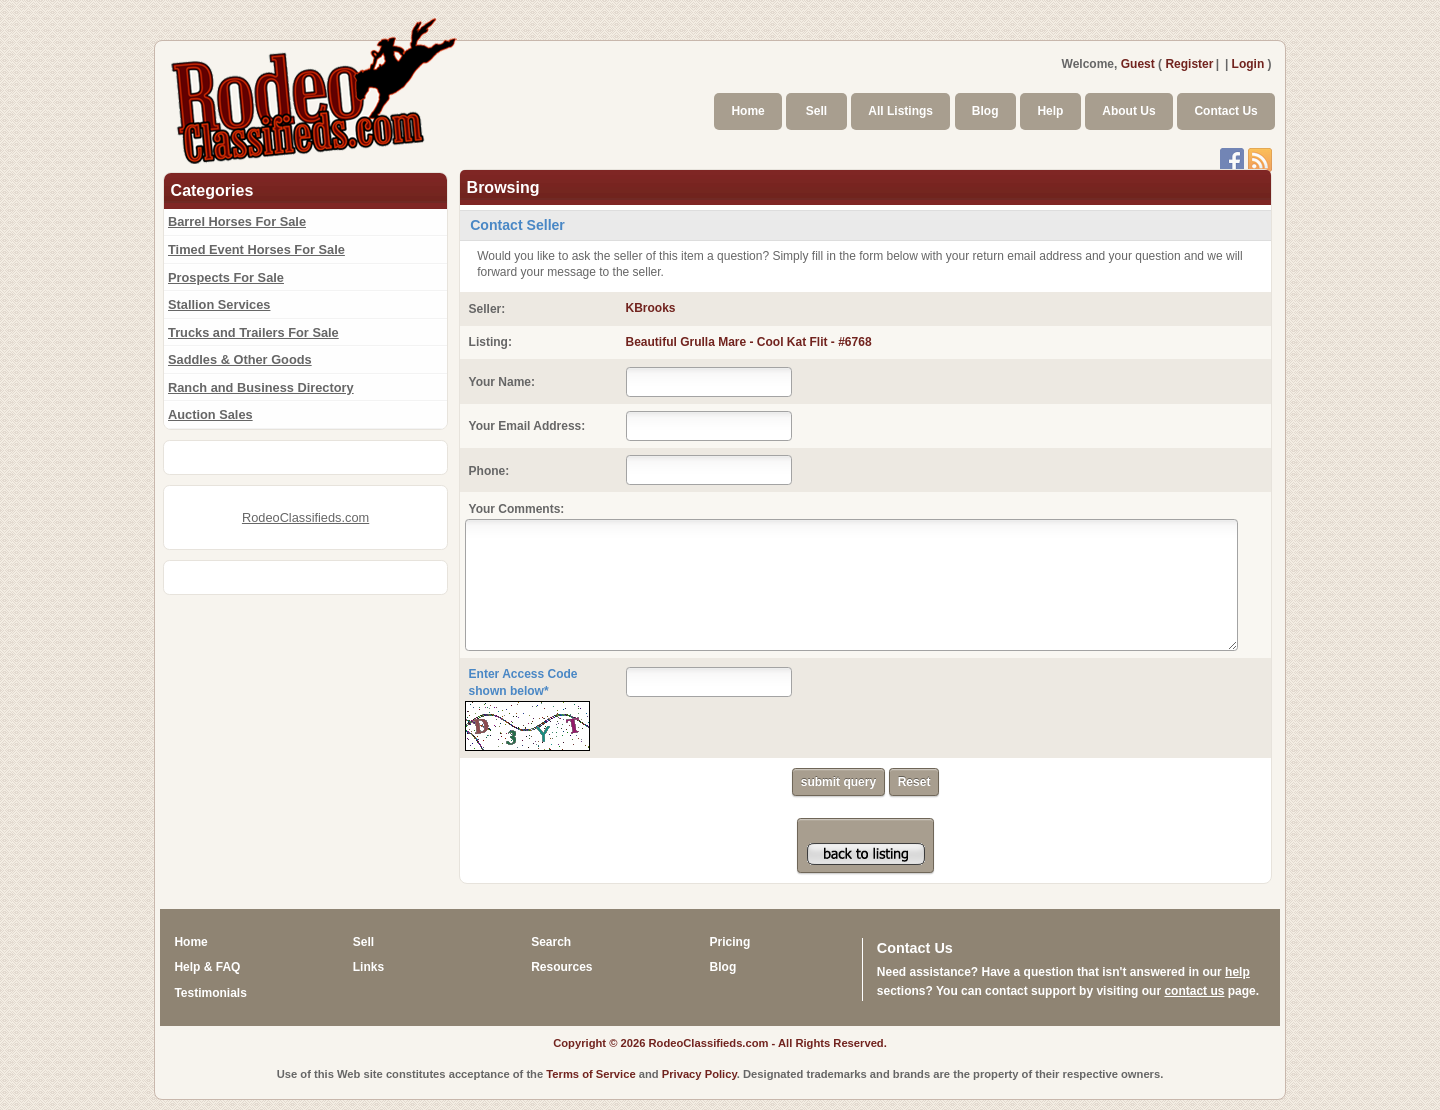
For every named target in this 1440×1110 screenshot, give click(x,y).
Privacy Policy (699, 1074)
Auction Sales (210, 414)
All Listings (900, 111)
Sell (816, 111)
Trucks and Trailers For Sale (253, 332)
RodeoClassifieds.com (305, 517)
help (1237, 972)
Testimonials (210, 993)
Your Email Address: (527, 426)
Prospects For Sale (226, 277)
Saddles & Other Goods (240, 359)
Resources (561, 967)
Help (1050, 111)
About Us (1128, 111)
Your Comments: (517, 509)
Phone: (489, 471)
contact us (1194, 991)
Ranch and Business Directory (261, 387)
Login (1248, 64)
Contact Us (1225, 111)
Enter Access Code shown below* (523, 682)
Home (747, 111)
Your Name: (502, 382)
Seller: (487, 309)
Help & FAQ (207, 967)
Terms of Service (590, 1074)
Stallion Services (219, 304)
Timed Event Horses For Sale (256, 249)
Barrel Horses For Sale (237, 221)
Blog (985, 111)
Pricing (730, 942)
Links (368, 967)
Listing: (490, 342)
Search (551, 942)
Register (1189, 64)
